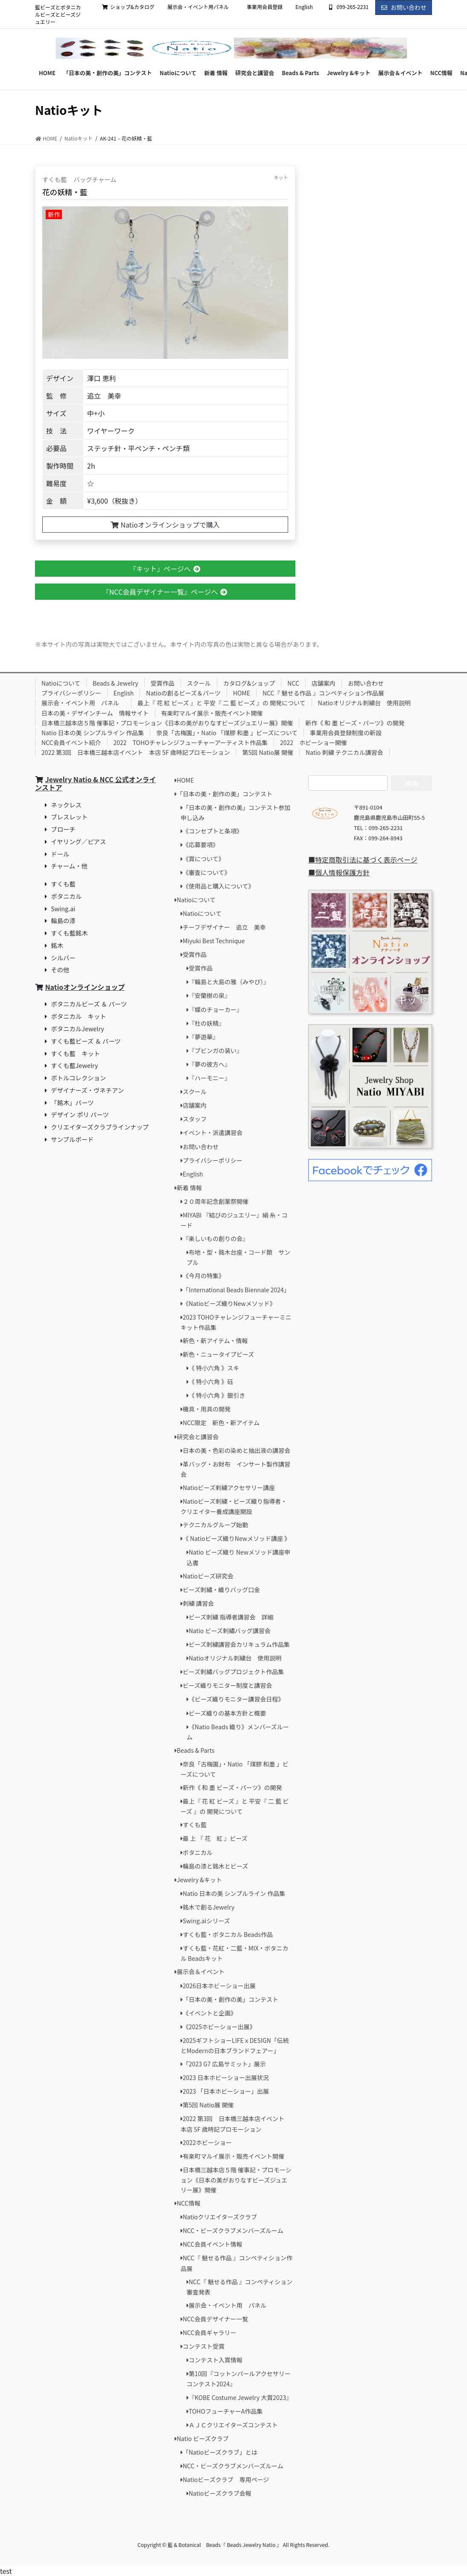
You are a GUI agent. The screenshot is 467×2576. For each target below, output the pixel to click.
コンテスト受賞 (204, 2346)
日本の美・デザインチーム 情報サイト (95, 713)
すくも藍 (63, 883)
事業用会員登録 (265, 6)
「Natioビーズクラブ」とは (220, 2452)
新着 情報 (189, 1187)
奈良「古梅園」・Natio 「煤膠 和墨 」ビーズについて (227, 732)
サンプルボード (72, 1139)
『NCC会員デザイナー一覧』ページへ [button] (165, 592)
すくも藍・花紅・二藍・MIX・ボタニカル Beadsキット (235, 1953)
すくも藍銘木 (69, 932)
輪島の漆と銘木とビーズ (215, 1866)
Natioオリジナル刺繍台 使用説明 (364, 702)
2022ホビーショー (207, 2142)
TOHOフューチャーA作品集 (226, 2411)
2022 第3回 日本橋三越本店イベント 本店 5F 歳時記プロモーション (135, 752)
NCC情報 (189, 2203)
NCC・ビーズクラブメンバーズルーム (233, 2230)
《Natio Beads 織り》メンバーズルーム (238, 1731)
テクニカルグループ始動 (215, 1524)
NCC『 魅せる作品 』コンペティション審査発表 (239, 2286)
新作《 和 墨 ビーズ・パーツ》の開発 (354, 723)
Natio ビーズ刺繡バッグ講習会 (230, 1630)
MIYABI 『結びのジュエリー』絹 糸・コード (234, 1220)
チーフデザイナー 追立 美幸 (224, 927)
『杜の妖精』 (207, 1023)
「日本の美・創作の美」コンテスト (224, 793)
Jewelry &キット (199, 1879)
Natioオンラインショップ (85, 987)
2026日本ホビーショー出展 (219, 1985)
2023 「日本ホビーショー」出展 (226, 2091)
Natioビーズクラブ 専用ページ (226, 2479)
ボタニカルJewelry (77, 1028)
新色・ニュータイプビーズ (218, 1354)
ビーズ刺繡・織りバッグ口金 (221, 1589)
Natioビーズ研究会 (208, 1576)
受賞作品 (163, 683)
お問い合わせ (404, 7)
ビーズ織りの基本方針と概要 (227, 1713)
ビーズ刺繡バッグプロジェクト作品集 (233, 1671)
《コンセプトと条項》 (212, 831)
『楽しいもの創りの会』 (215, 1238)
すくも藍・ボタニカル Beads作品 (228, 1934)
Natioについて (60, 683)
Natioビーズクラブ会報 (220, 2493)
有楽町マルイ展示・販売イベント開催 (212, 713)
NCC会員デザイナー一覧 (215, 2319)
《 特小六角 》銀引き (217, 1395)
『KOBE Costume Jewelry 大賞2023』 (240, 2397)
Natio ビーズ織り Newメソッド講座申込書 (238, 1557)
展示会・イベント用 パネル (83, 702)
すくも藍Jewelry (74, 1065)
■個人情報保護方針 (339, 872)
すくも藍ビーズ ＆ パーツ (86, 1040)
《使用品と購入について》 (218, 886)
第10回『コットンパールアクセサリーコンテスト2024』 (239, 2378)
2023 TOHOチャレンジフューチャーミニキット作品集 (236, 1322)
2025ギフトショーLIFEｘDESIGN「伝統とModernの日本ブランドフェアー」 (235, 2045)
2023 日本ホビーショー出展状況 (226, 2077)
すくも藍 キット (75, 1053)
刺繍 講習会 (198, 1603)
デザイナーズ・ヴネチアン (87, 1090)
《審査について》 (207, 872)
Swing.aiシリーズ (206, 1920)
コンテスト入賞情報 (215, 2360)
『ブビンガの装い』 (215, 1050)
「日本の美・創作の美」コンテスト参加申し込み (235, 812)
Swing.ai (63, 908)
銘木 (57, 945)
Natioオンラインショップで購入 (165, 524)
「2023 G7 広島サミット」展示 (224, 2064)
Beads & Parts (196, 1750)
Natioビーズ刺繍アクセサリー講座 (229, 1487)
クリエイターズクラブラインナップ (100, 1126)
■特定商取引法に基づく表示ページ (362, 859)
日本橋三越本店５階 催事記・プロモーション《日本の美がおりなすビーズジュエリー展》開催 (167, 723)
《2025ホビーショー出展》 (219, 2026)
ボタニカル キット (78, 1016)
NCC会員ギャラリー (209, 2332)
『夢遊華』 (204, 1037)
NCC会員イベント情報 (212, 2244)
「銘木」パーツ (72, 1102)
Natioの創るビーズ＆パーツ (183, 693)
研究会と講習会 (198, 1436)
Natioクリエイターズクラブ (220, 2216)
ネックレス (66, 804)
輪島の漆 (63, 920)
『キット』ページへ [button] (165, 568)
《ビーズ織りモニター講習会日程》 (236, 1699)
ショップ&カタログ (128, 6)
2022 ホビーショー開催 (313, 742)
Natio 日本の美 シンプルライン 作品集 (92, 732)
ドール (60, 853)
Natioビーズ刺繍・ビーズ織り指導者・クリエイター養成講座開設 (234, 1506)
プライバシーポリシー (71, 693)
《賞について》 (204, 858)
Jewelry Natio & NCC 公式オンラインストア (95, 783)
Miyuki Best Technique (214, 940)
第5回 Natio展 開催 (267, 752)
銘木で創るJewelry (208, 1907)
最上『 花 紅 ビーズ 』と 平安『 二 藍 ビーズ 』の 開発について (221, 702)
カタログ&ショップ (249, 683)
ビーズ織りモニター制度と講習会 (227, 1685)
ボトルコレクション (78, 1077)
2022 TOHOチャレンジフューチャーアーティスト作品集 (191, 742)
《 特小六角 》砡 (211, 1381)
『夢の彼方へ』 (210, 1064)
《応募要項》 (201, 844)
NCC (293, 683)
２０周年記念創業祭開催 (215, 1201)
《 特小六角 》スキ (214, 1368)
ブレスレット (69, 816)
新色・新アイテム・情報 (215, 1340)
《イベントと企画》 (209, 2013)
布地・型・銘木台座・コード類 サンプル (238, 1257)
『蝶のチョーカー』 (215, 1009)
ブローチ (63, 828)
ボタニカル (66, 896)
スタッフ (195, 1119)
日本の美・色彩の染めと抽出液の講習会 (236, 1450)
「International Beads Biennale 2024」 (236, 1289)
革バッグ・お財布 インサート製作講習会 (235, 1469)
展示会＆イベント (201, 1971)
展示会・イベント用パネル (200, 6)
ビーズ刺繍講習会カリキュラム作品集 (239, 1644)
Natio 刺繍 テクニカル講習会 (344, 752)
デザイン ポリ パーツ (80, 1114)
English (304, 6)
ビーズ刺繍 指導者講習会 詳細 (231, 1617)
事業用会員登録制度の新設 (346, 732)
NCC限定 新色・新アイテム (221, 1422)
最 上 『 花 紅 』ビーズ (215, 1838)
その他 (60, 969)
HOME (241, 693)
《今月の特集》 (204, 1275)
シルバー (63, 957)
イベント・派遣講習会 (212, 1132)
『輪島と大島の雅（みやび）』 (229, 981)
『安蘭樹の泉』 (210, 995)
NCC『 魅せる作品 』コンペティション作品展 (323, 693)
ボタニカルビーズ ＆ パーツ (89, 1003)
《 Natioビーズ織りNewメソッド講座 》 (236, 1538)
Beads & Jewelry (115, 683)
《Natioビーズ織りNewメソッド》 (229, 1303)
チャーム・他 (69, 865)
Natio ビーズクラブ (203, 2438)
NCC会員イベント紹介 (71, 742)
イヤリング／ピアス (78, 841)
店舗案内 (324, 683)
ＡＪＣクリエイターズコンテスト (233, 2425)
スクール (199, 683)
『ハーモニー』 (210, 1078)
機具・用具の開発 (207, 1409)
